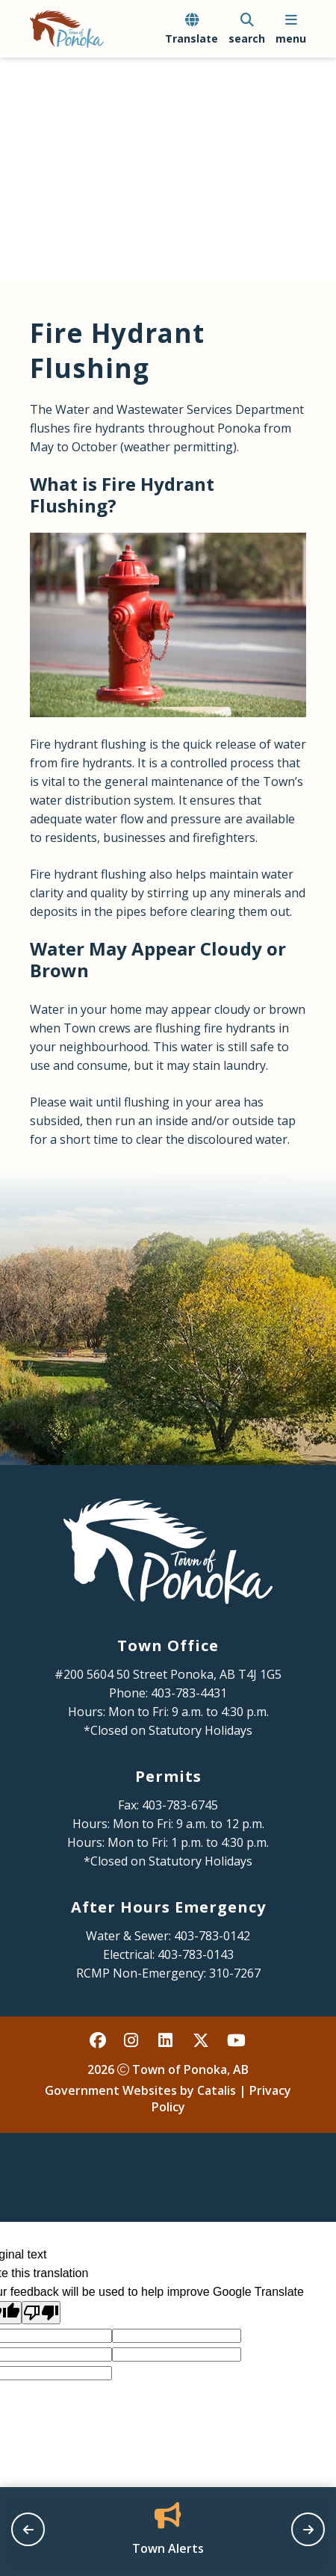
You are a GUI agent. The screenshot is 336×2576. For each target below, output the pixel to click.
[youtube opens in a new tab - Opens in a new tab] (236, 2040)
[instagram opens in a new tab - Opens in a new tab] (133, 2040)
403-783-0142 (212, 1936)
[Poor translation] (41, 2312)
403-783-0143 (196, 1954)
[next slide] (308, 2529)
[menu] (291, 29)
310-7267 (235, 1973)
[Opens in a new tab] (168, 2530)
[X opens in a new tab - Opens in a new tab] (202, 2040)
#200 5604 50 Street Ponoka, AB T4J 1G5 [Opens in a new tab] (168, 1674)
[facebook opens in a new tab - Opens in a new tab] (99, 2040)
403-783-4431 (189, 1693)
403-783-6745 (180, 1805)
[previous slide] (28, 2529)
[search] (246, 29)
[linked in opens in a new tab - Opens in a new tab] (167, 2040)
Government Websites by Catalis (140, 2090)
